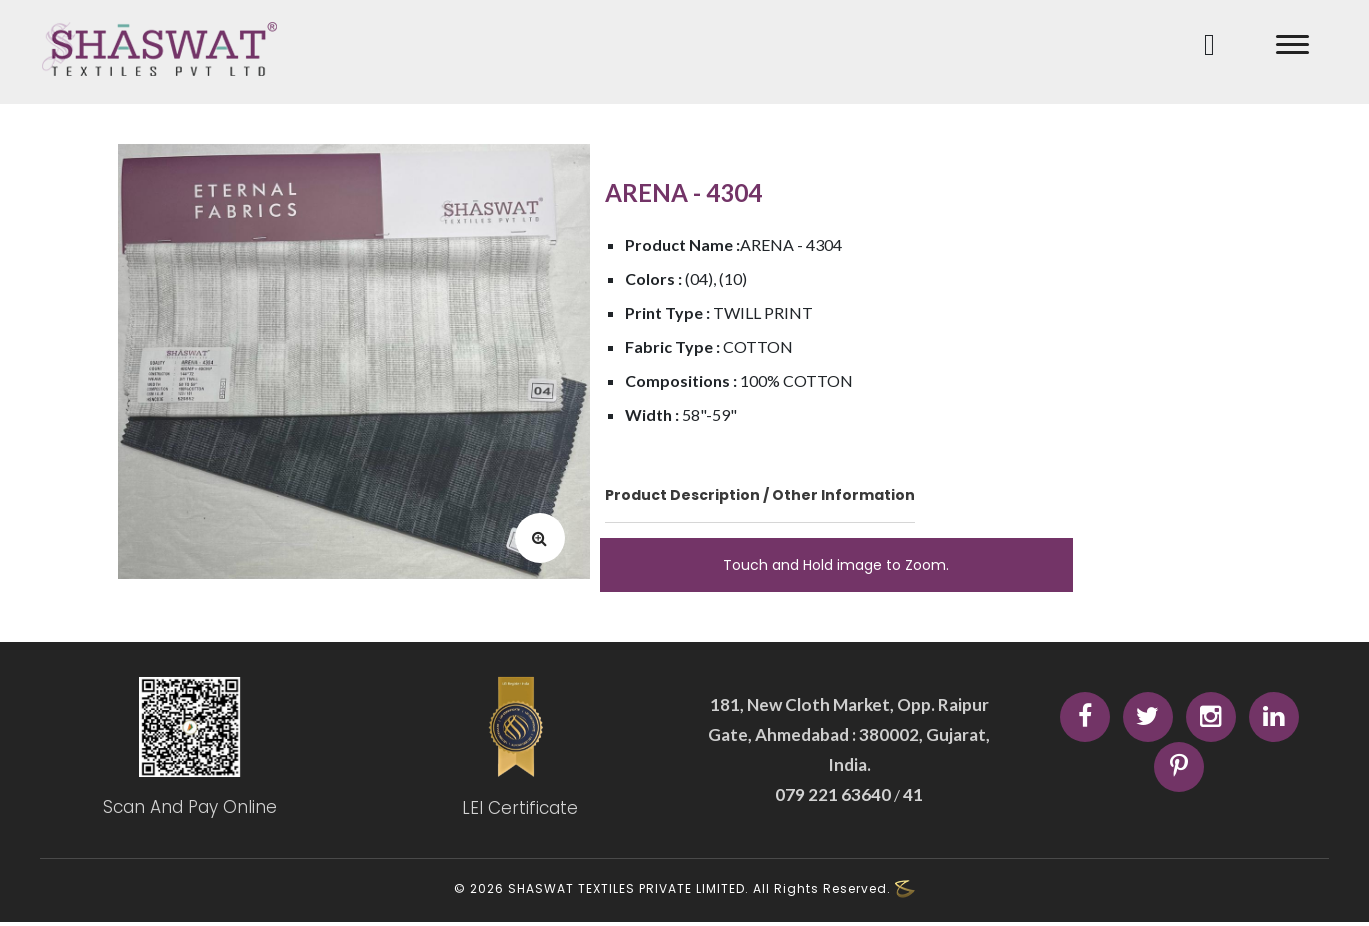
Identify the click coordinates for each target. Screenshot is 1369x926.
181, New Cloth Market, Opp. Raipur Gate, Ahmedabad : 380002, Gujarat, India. (849, 736)
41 (911, 796)
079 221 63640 (834, 796)
